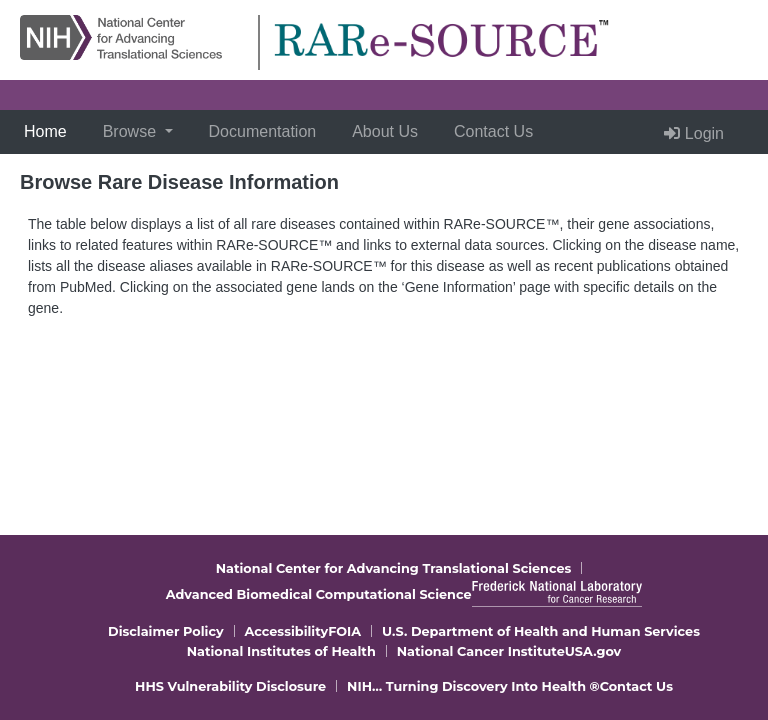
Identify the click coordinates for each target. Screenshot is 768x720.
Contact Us (493, 131)
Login (694, 133)
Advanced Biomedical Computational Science (319, 594)
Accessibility (287, 631)
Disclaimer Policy (166, 631)
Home (49, 129)
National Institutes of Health (281, 651)
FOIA (344, 631)
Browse (132, 131)
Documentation (263, 131)
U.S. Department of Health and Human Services (541, 631)
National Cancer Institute (481, 651)
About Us (385, 131)
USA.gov (593, 651)
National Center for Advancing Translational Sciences (394, 568)
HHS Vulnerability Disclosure (230, 686)
